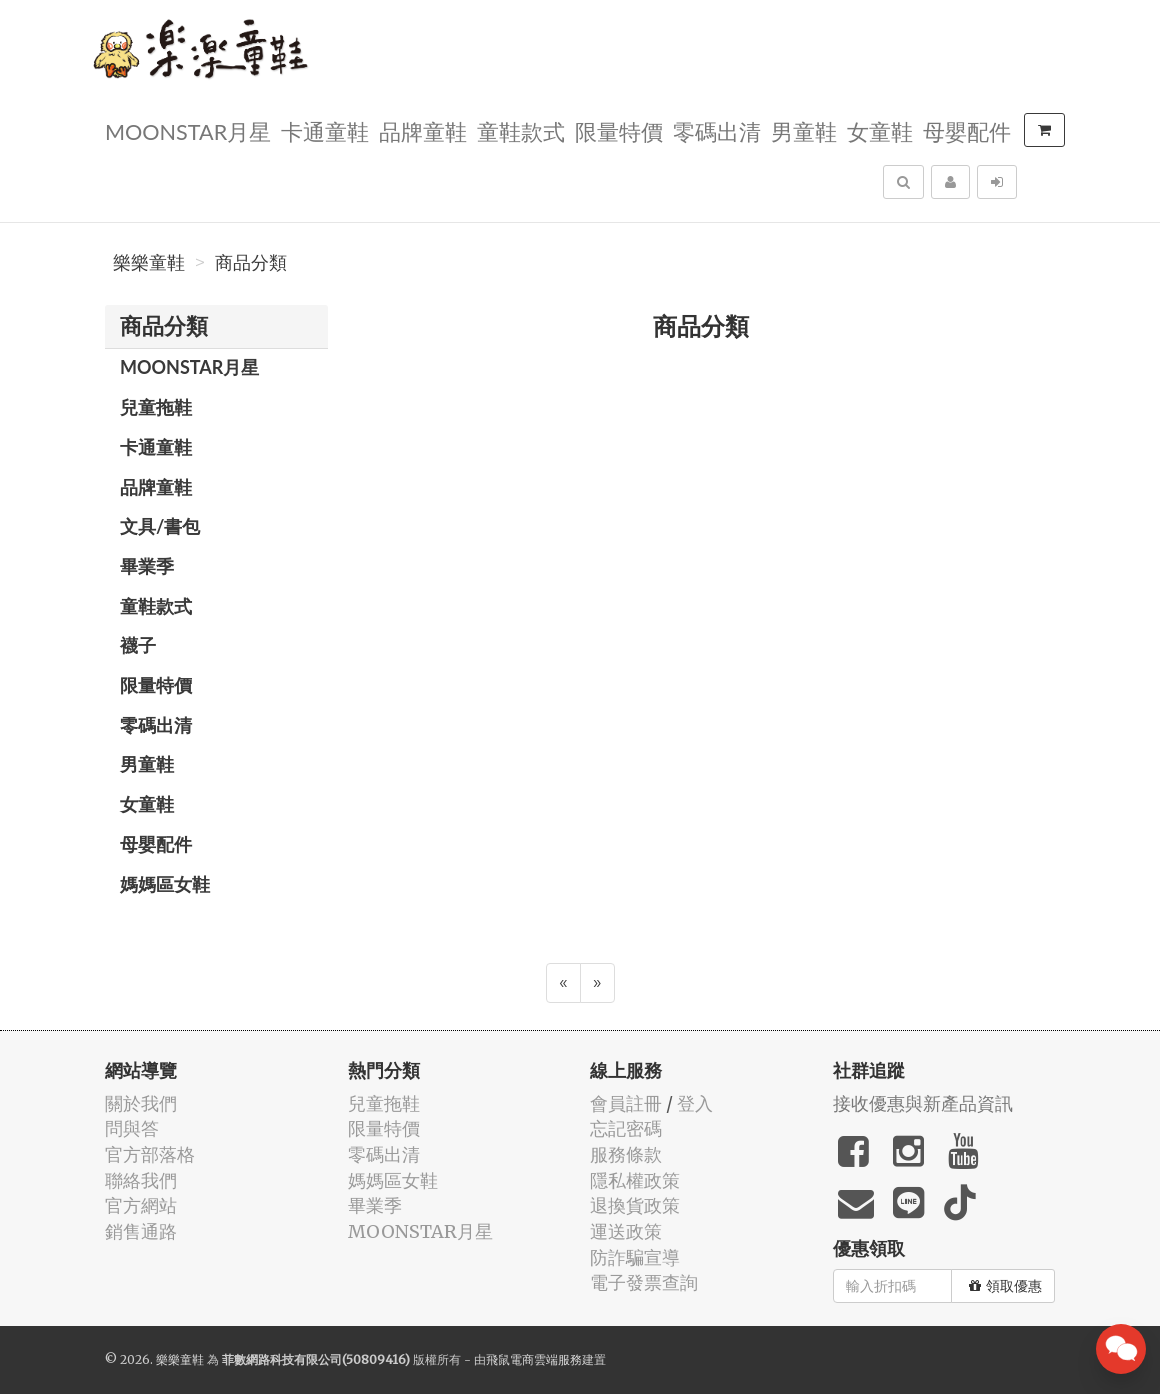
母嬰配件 (967, 130)
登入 (695, 1103)
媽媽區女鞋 (165, 884)
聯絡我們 (141, 1180)
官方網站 (141, 1205)
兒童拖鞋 (156, 407)
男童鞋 (804, 130)
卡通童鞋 (325, 130)
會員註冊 (626, 1103)
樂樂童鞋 (149, 263)
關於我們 (141, 1103)
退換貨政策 (635, 1205)
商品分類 (251, 263)
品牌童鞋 (423, 130)
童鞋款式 (521, 130)
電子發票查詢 (644, 1282)
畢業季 (147, 566)
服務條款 (626, 1154)
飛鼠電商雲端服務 (534, 1359)
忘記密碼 (626, 1128)
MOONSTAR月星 (188, 130)
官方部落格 (150, 1154)
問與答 (132, 1128)
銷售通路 (141, 1231)
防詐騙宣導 (635, 1257)
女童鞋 (880, 130)
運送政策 (626, 1231)
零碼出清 (717, 130)
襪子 (138, 645)
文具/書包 (160, 526)
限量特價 (619, 130)
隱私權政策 (635, 1180)
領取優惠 (1005, 1286)
